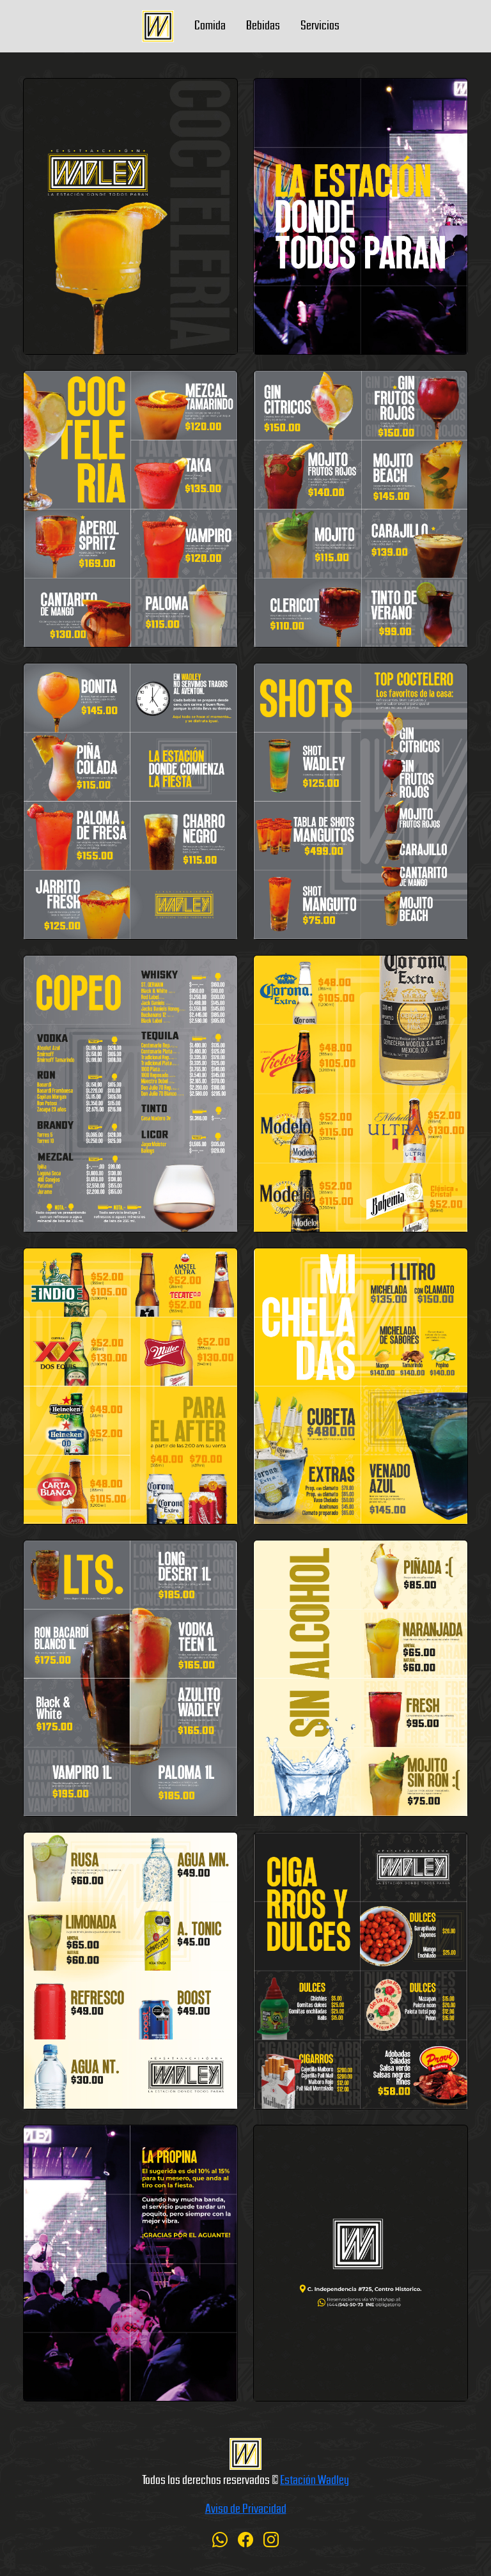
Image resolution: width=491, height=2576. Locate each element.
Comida (210, 24)
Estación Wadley (314, 2479)
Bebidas (263, 24)
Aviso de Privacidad (245, 2507)
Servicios (319, 24)
